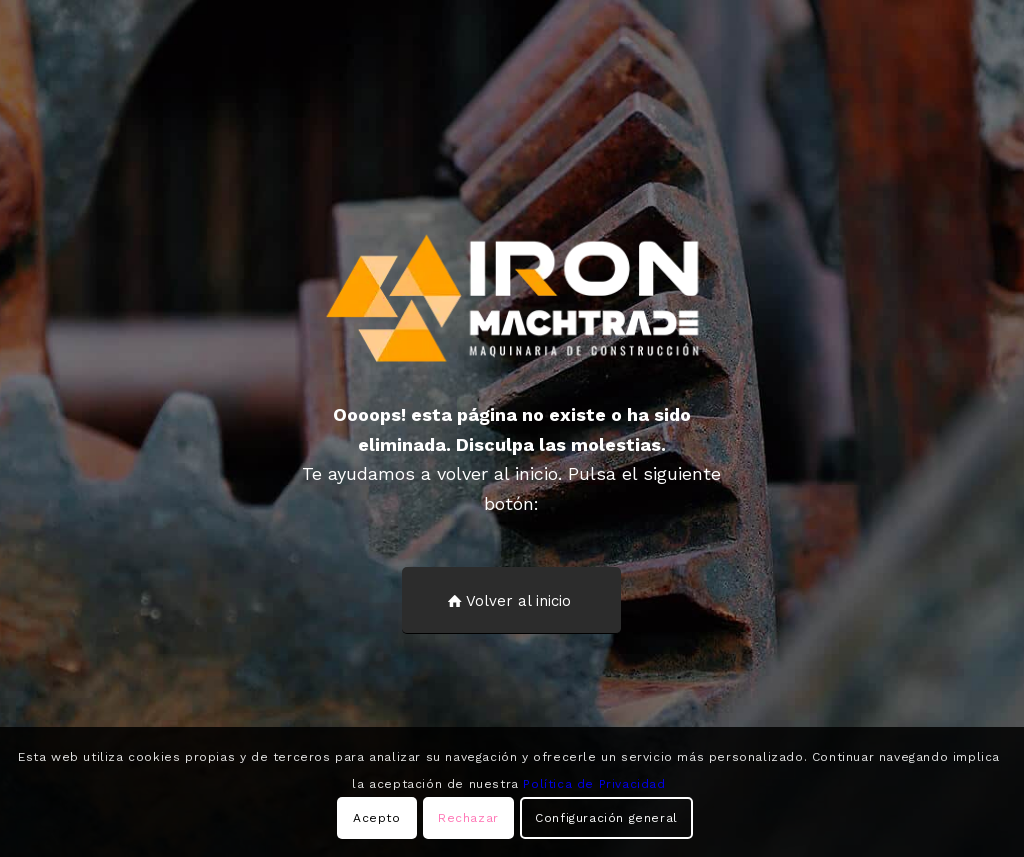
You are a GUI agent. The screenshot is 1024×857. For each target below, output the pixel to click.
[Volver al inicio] (511, 600)
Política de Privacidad (594, 784)
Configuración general (606, 818)
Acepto (377, 818)
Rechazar (468, 818)
